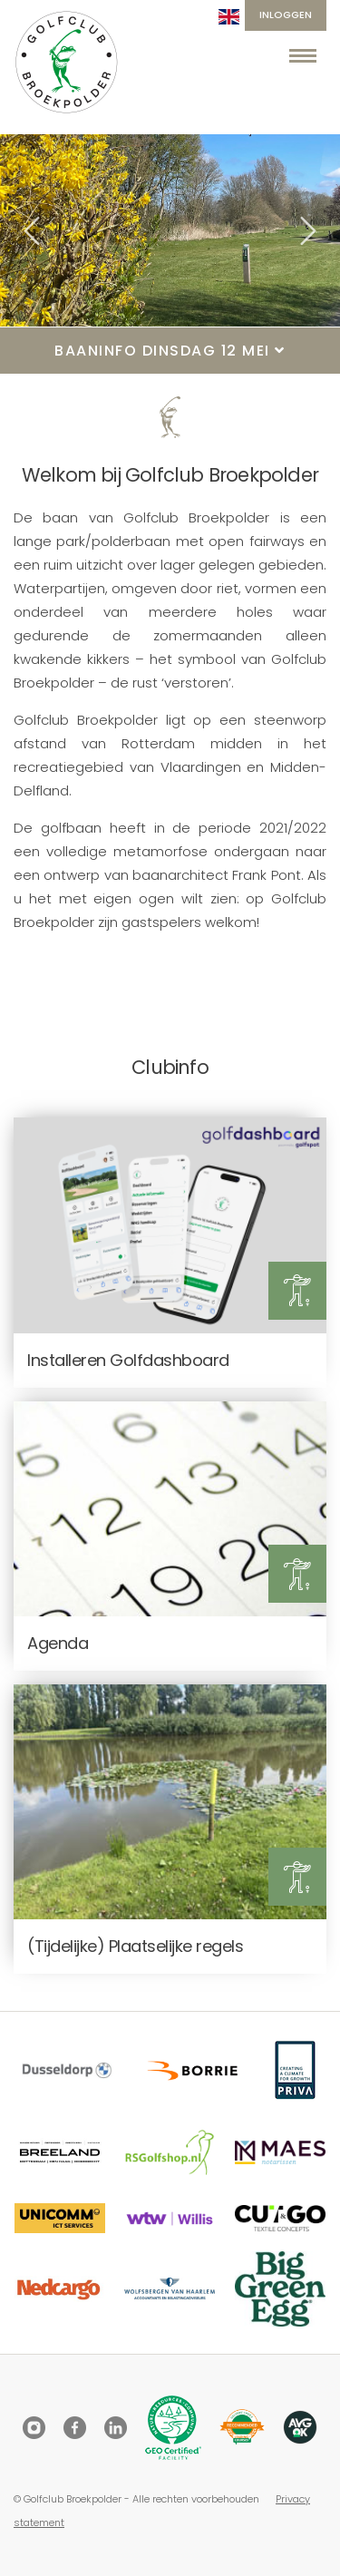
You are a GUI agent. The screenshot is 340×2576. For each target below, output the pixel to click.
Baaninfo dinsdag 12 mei (170, 350)
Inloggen (285, 14)
